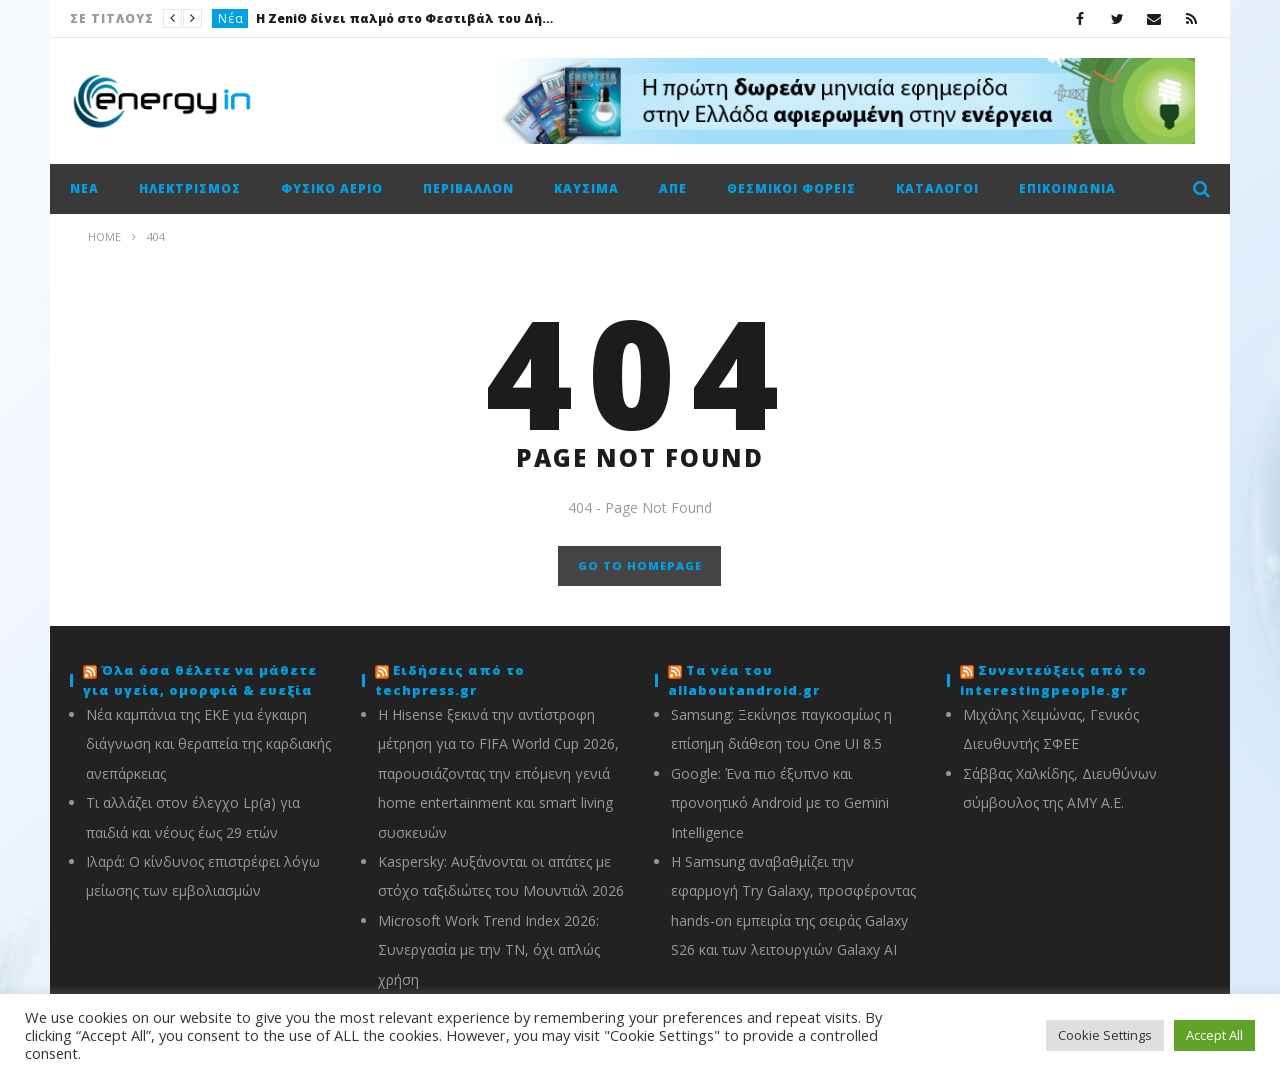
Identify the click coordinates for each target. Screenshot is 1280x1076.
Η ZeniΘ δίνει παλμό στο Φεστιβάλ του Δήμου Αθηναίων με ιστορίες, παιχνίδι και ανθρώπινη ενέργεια (406, 18)
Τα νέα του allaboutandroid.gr (744, 680)
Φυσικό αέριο (332, 188)
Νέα (231, 18)
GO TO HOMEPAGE (640, 565)
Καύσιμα (586, 188)
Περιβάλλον (468, 188)
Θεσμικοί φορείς (791, 188)
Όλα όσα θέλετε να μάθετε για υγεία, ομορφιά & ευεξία (200, 680)
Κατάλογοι (937, 188)
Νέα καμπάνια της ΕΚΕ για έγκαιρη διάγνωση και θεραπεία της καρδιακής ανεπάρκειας (208, 744)
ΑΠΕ (673, 188)
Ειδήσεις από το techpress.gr (450, 680)
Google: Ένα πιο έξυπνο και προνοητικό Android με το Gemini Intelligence (780, 803)
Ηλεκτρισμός (190, 188)
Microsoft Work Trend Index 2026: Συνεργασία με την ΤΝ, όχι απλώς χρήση (489, 950)
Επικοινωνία (1067, 188)
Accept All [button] (1214, 1035)
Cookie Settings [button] (1105, 1035)
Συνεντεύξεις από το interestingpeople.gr (1053, 680)
